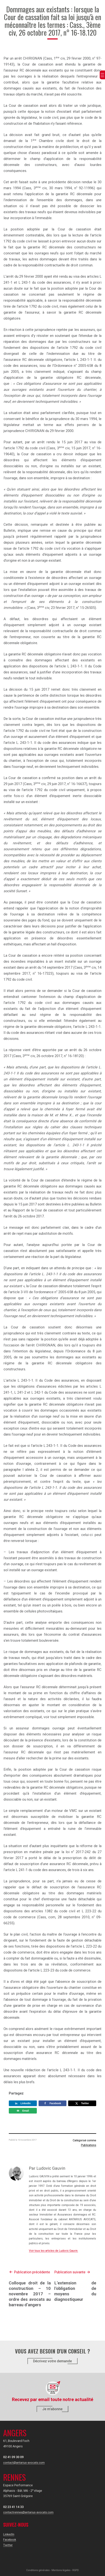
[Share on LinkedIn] (23, 2103)
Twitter (8, 2545)
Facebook (10, 2539)
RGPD (75, 2570)
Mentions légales (61, 2570)
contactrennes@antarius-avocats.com (30, 2512)
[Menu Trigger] (102, 74)
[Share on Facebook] (53, 2103)
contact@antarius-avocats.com (25, 2462)
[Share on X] (82, 2103)
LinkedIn (9, 2534)
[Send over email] (23, 2111)
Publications (88, 2145)
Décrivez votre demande (52, 2361)
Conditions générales (38, 2570)
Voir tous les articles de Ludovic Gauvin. (53, 2250)
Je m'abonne (52, 2409)
